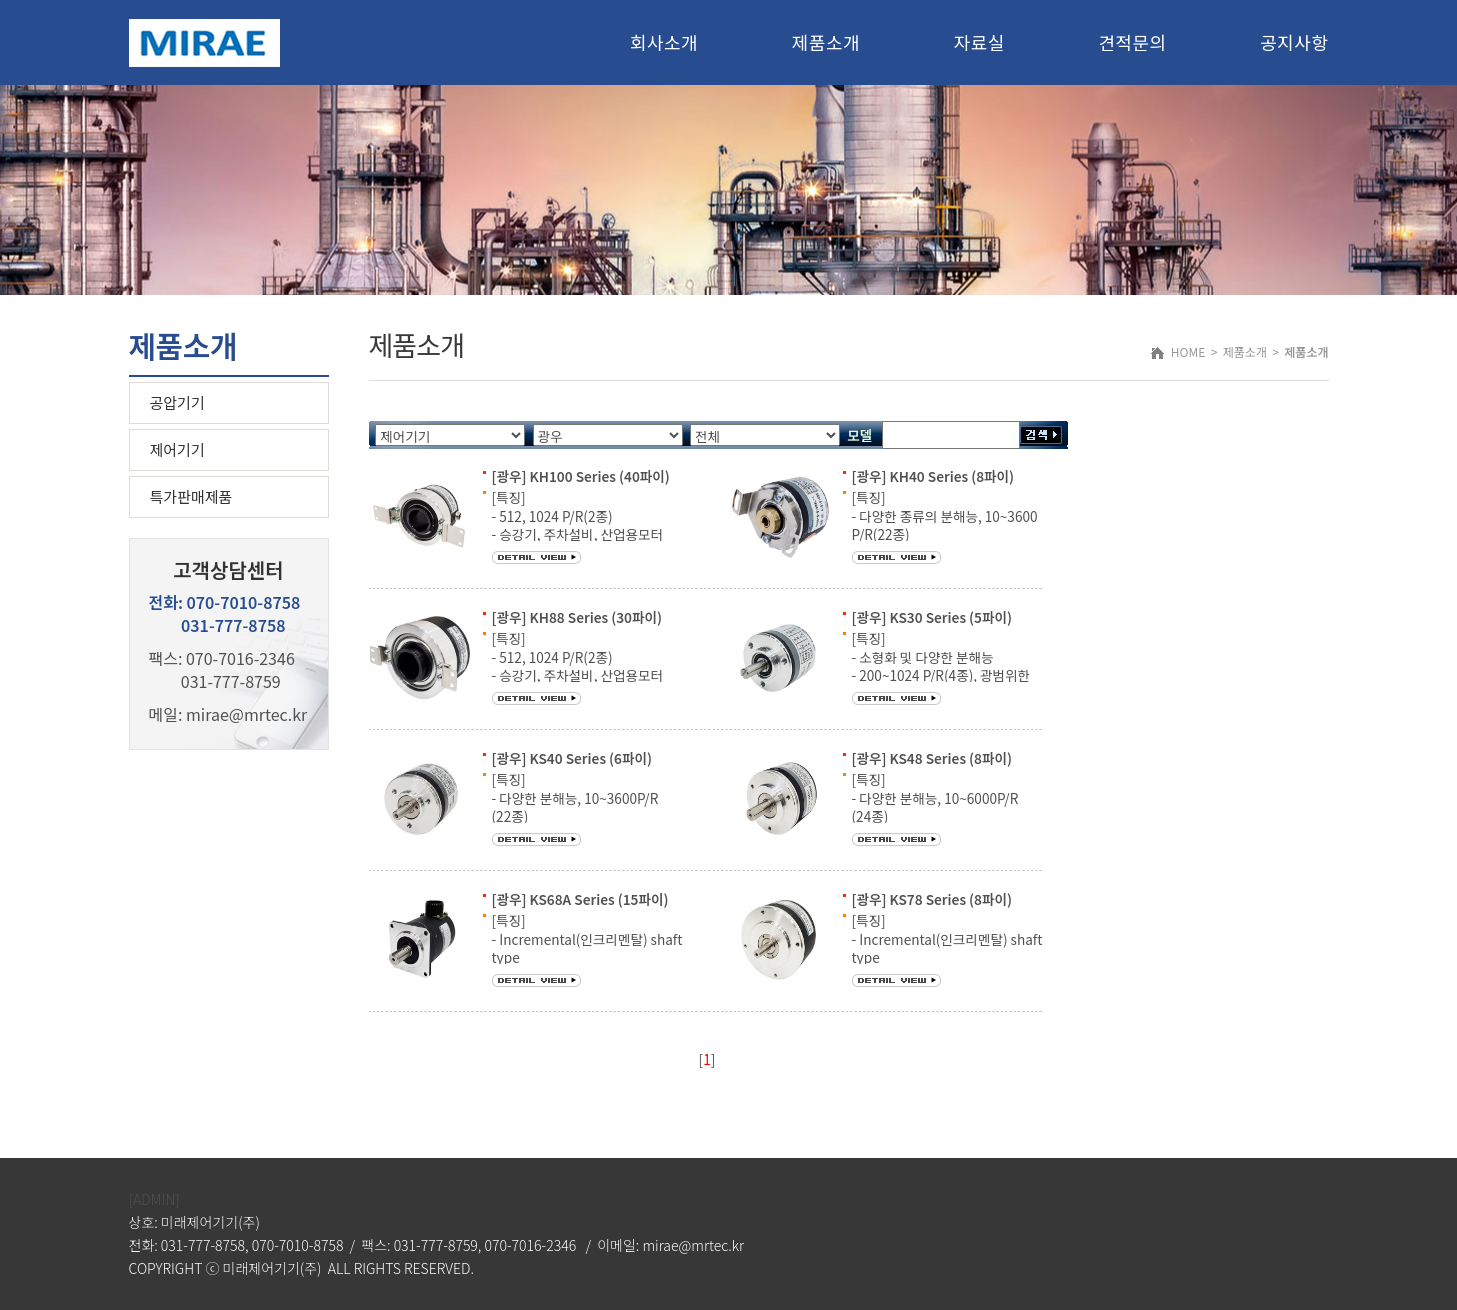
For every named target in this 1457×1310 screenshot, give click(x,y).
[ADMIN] (154, 1199)
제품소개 (826, 42)
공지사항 (1294, 42)
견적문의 (1132, 42)
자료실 (979, 42)
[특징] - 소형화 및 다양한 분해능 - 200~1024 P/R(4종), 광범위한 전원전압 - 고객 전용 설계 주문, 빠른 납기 (941, 674)
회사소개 (664, 42)
